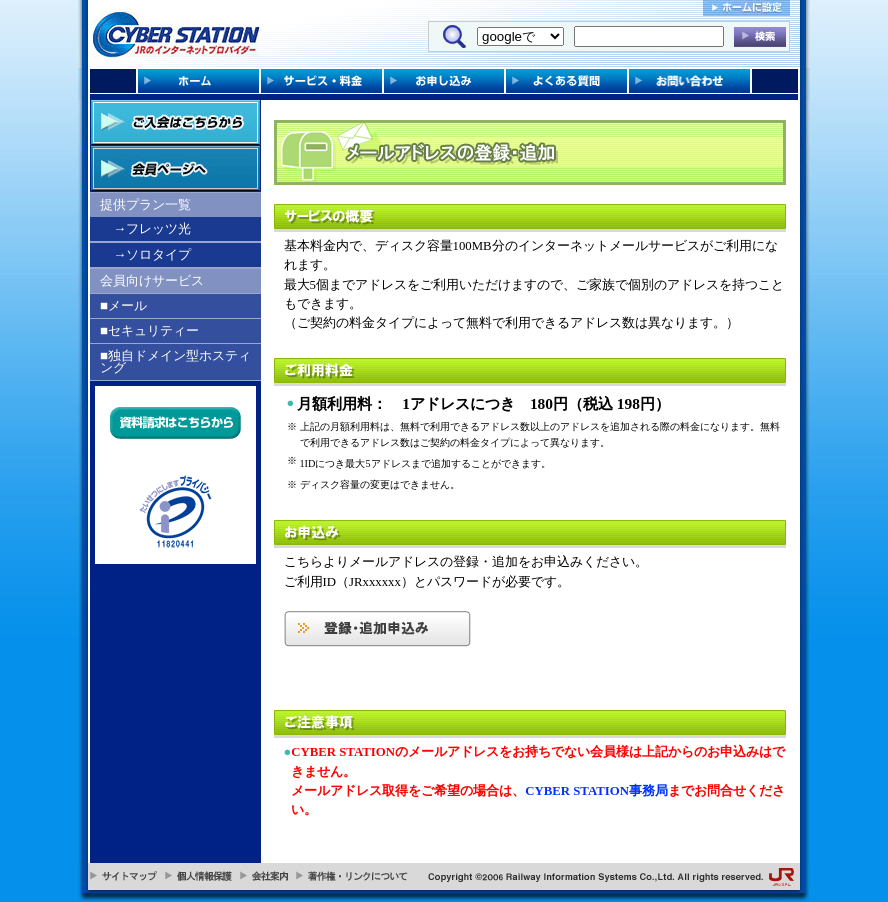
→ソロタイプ (152, 254)
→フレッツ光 (152, 228)
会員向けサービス (152, 280)
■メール (123, 305)
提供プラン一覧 (145, 204)
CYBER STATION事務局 (596, 791)
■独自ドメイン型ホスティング (175, 361)
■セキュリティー (149, 330)
